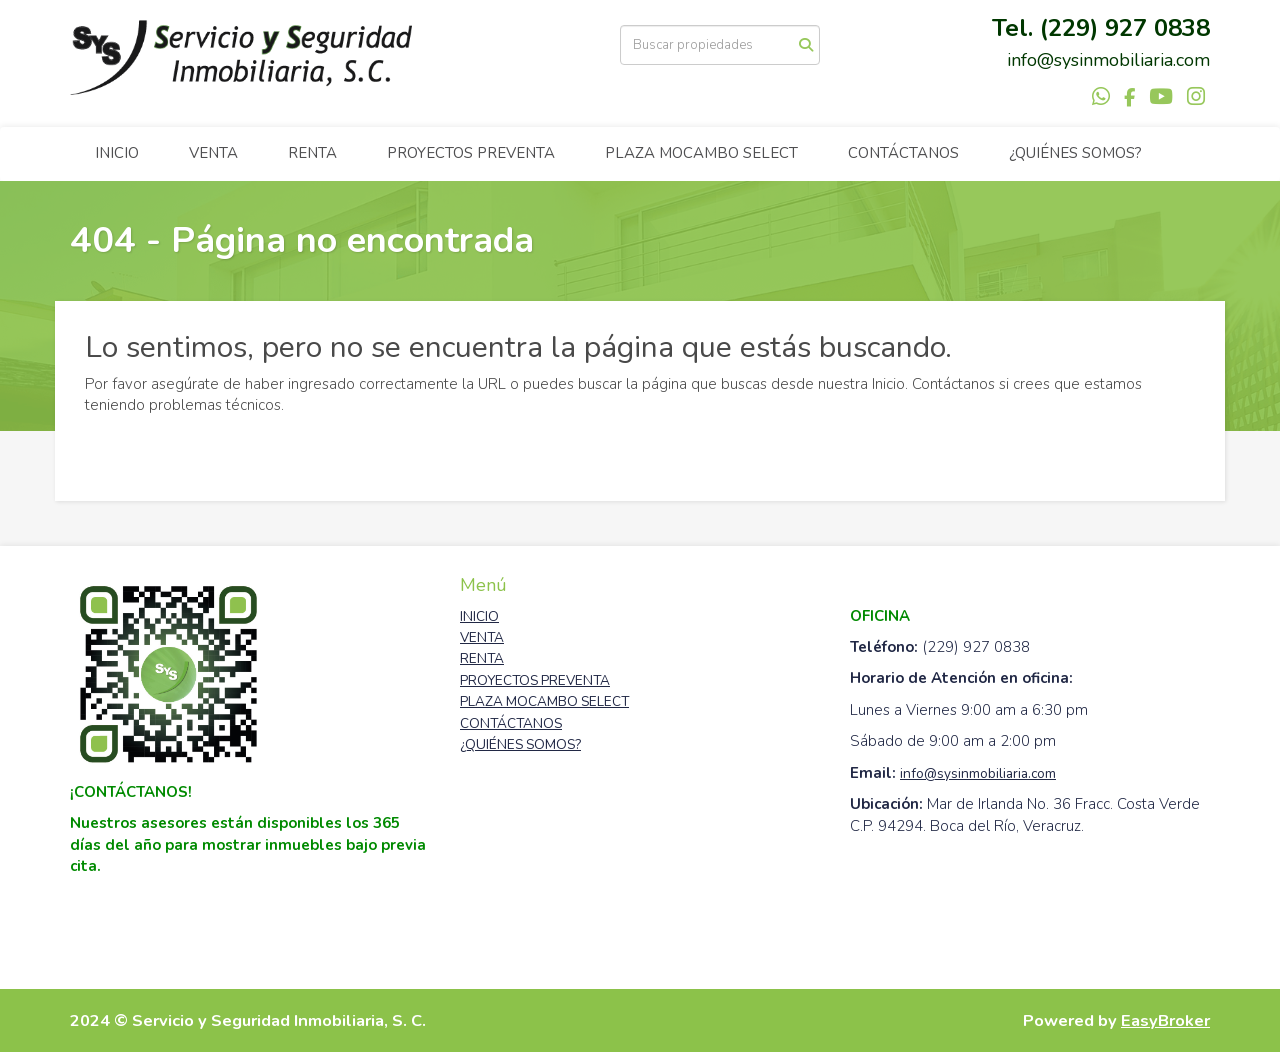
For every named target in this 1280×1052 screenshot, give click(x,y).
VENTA (213, 153)
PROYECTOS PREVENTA (471, 153)
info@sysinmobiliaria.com (978, 773)
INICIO (117, 153)
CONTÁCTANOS (903, 153)
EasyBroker (1165, 1020)
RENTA (312, 153)
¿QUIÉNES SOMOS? (1075, 153)
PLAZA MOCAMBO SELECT (701, 153)
